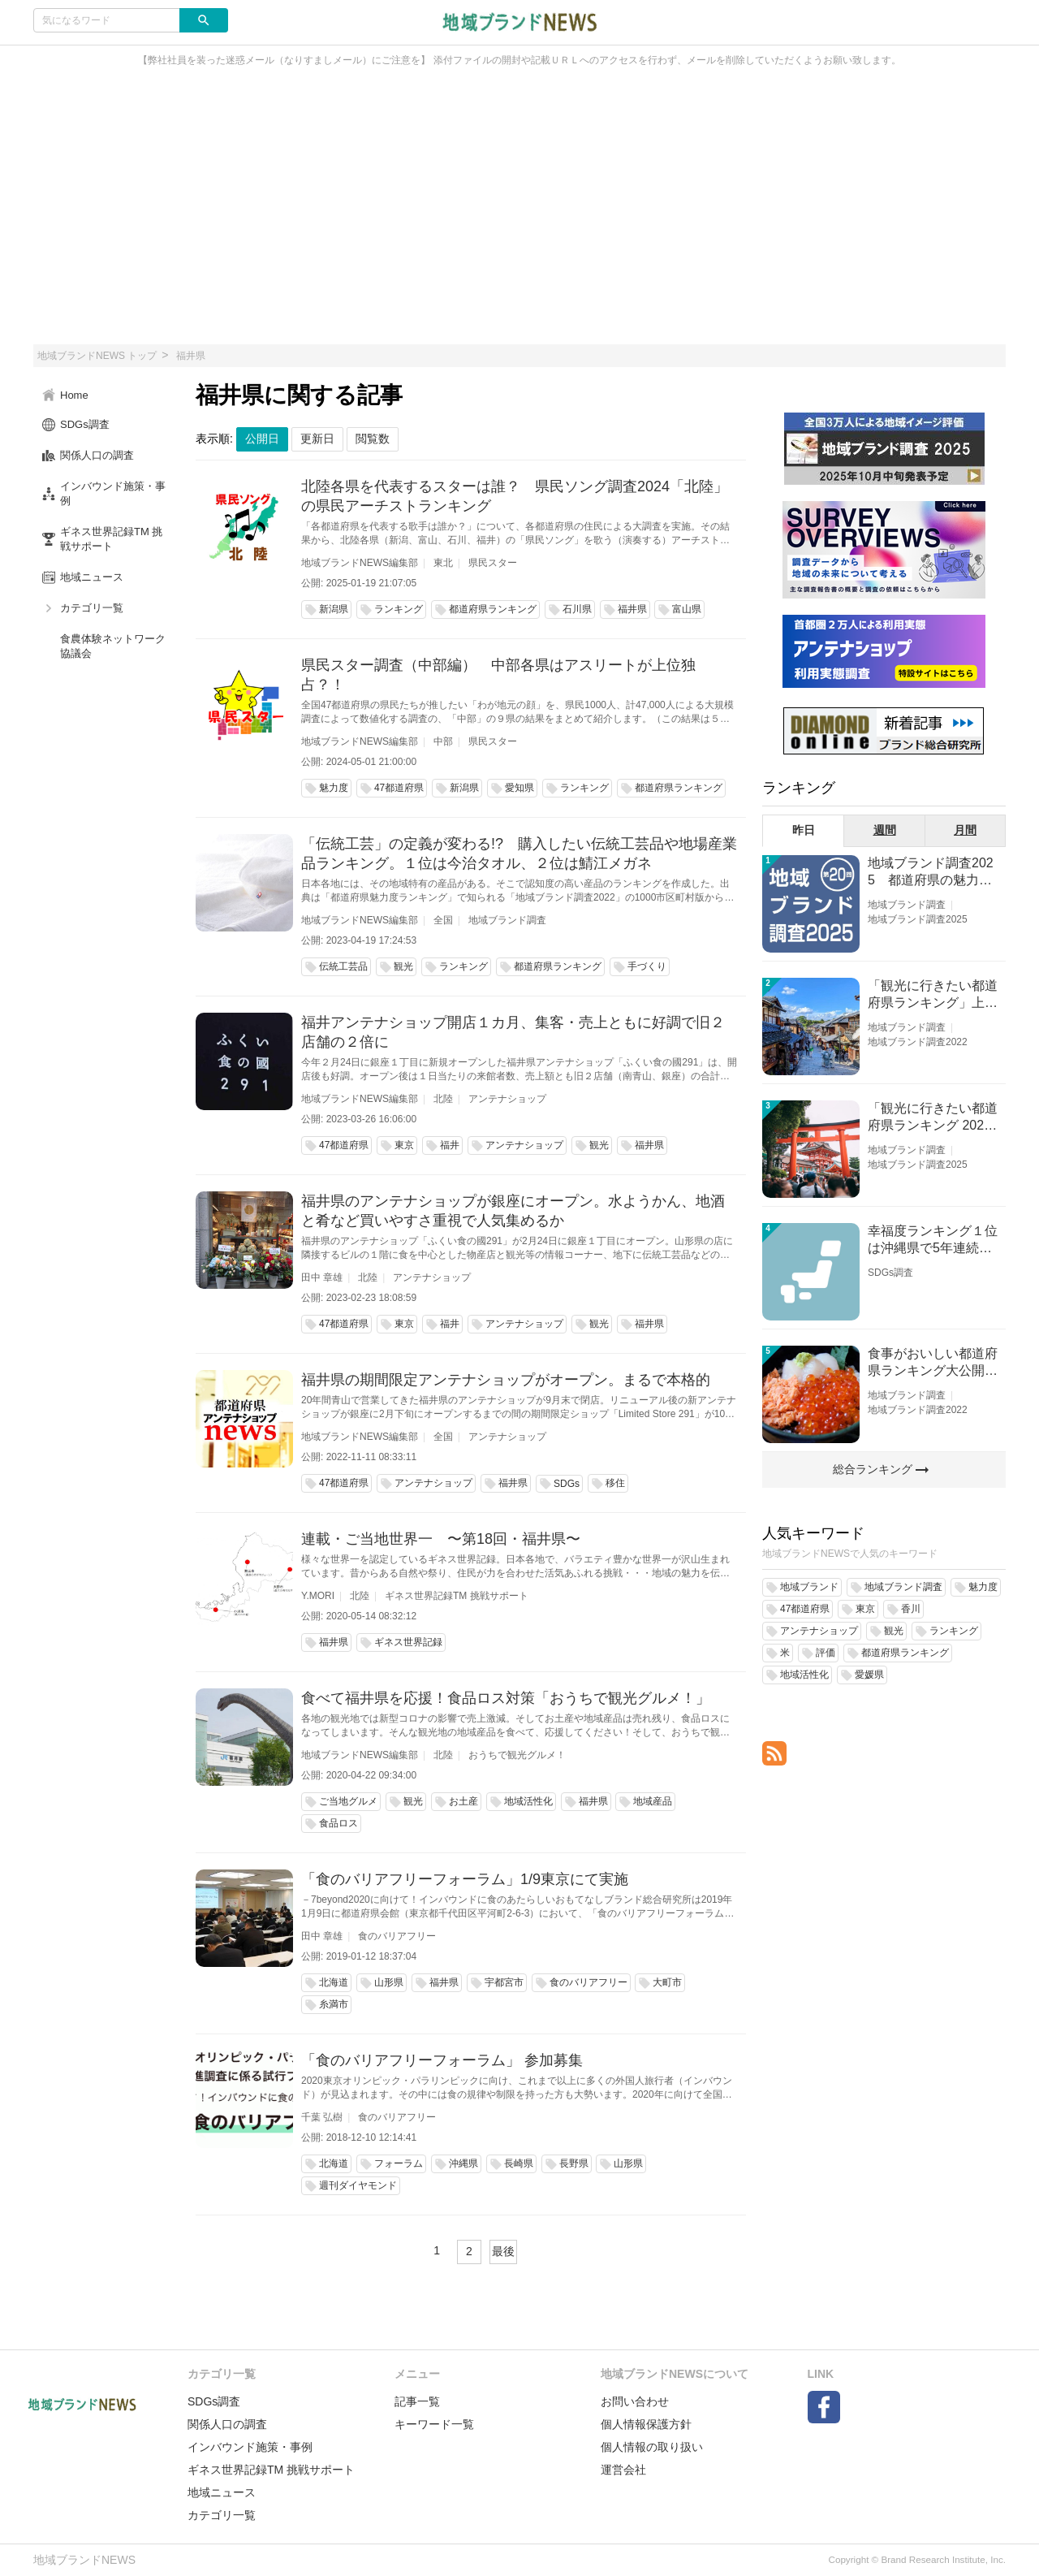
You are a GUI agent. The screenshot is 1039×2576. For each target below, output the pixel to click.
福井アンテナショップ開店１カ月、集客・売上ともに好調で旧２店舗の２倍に (513, 1032)
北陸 (443, 1098)
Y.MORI (317, 1595)
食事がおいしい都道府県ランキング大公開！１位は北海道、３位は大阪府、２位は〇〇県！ (933, 1363)
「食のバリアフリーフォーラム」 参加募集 (442, 2060)
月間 (965, 829)
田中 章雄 (322, 1277)
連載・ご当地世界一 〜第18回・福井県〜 (440, 1539)
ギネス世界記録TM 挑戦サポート (456, 1595)
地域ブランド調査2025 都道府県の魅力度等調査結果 (931, 872)
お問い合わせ (635, 2401)
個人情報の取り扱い (652, 2446)
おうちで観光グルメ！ (517, 1755)
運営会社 (623, 2469)
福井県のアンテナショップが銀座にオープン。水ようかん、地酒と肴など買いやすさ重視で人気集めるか (513, 1211)
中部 (443, 741)
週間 (884, 829)
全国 (443, 920)
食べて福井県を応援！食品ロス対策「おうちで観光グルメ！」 (505, 1698)
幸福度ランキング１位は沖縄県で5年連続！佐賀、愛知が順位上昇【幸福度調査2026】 (933, 1240)
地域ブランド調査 (507, 920)
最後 (503, 2251)
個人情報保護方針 (646, 2424)
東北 (443, 562)
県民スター (492, 562)
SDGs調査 (890, 1272)
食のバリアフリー (397, 1936)
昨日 (803, 829)
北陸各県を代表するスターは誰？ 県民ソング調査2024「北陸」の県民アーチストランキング (514, 496)
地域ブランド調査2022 (918, 1042)
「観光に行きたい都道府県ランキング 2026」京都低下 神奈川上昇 (933, 1118)
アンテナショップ (507, 1098)
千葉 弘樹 (322, 2117)
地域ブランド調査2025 (918, 919)
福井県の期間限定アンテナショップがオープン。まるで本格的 (505, 1380)
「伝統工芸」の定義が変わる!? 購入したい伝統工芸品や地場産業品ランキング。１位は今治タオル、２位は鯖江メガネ (519, 853)
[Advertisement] (519, 214)
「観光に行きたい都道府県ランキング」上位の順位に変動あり (933, 995)
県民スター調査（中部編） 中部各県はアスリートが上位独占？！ (498, 675)
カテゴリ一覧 (222, 2515)
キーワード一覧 (434, 2424)
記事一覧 (417, 2401)
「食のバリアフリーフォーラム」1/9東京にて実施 (464, 1879)
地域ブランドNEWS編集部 (359, 562)
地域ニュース (222, 2492)
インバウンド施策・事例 (250, 2446)
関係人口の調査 (227, 2424)
